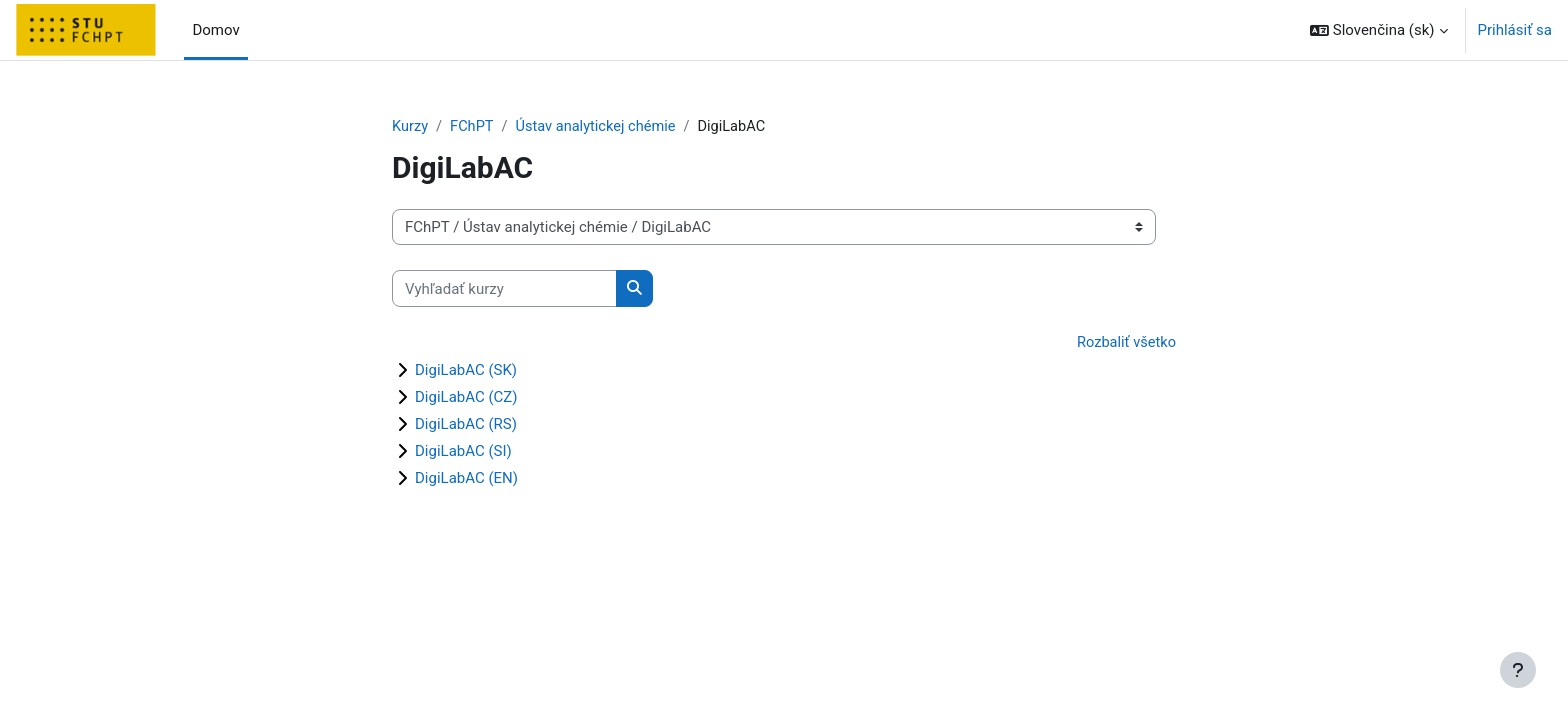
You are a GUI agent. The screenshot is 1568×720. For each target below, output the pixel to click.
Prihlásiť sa (1515, 30)
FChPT (473, 127)
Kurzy (410, 127)
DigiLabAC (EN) (466, 479)
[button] (1379, 30)
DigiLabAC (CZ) (466, 398)
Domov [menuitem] (215, 30)
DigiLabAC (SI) (463, 452)
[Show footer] (1518, 670)
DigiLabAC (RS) (466, 425)
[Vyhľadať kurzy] (504, 289)
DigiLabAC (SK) (466, 371)
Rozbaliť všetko (1125, 344)
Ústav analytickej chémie (600, 127)
